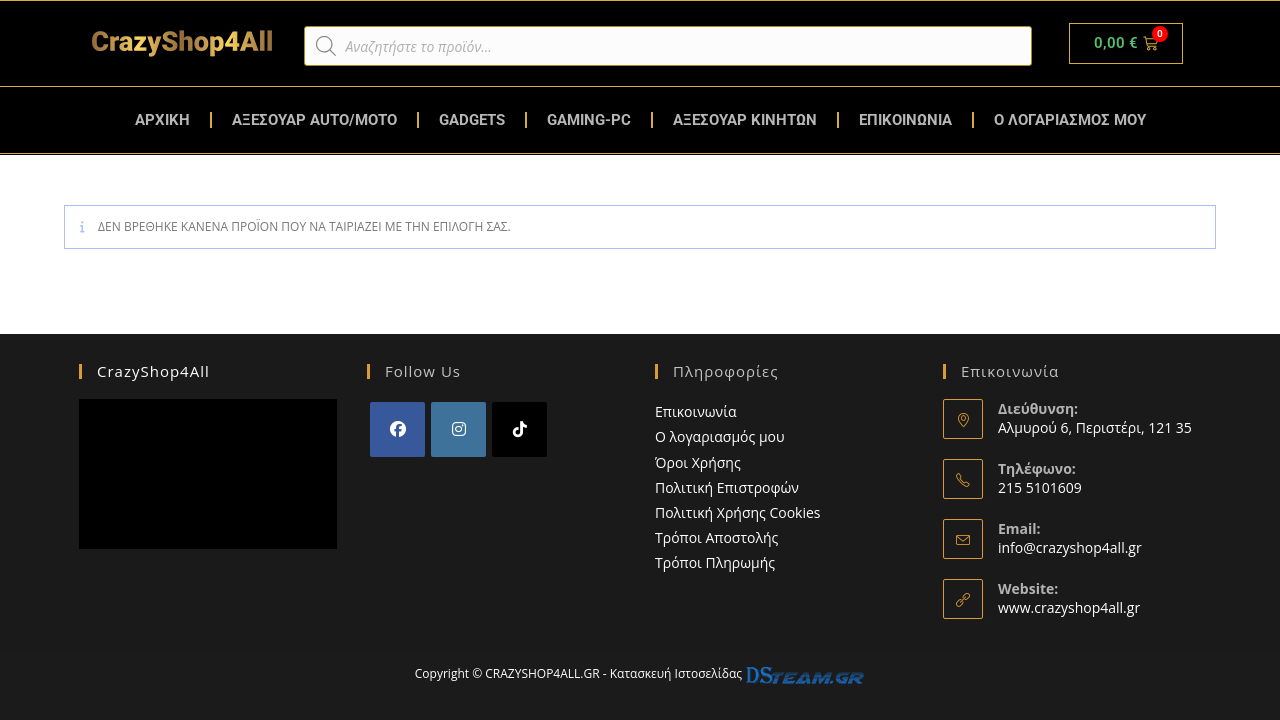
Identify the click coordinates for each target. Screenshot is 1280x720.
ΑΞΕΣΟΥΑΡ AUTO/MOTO (314, 120)
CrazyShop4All (153, 366)
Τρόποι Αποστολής (716, 532)
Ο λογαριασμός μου (720, 431)
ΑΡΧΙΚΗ (162, 120)
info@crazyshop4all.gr (1070, 541)
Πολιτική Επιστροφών (727, 481)
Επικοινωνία (695, 406)
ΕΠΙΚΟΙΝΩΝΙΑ (905, 120)
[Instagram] (458, 424)
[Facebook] (397, 424)
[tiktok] (519, 424)
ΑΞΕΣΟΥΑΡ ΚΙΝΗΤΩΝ (745, 120)
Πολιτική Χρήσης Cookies (738, 506)
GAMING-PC (589, 120)
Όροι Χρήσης (698, 456)
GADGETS (472, 120)
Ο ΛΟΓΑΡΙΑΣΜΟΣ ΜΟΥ (1070, 120)
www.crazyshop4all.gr (1069, 601)
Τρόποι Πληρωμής (715, 557)
